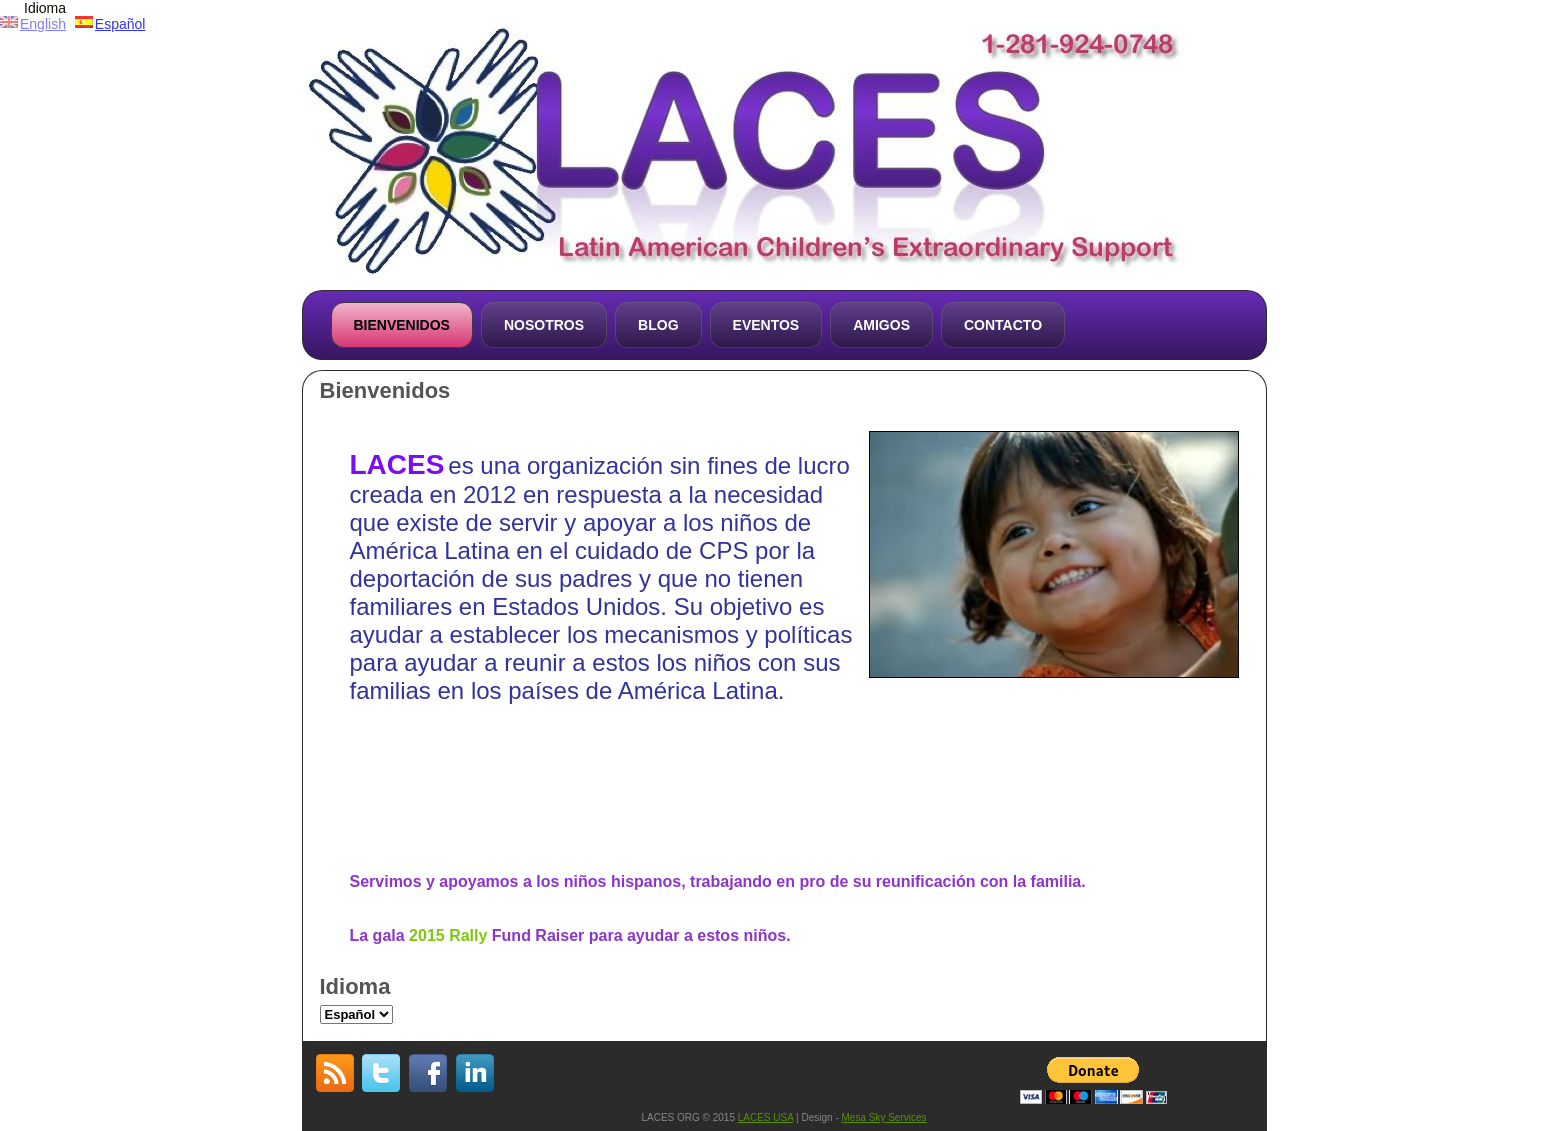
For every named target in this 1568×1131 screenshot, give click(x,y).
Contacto (1003, 325)
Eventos (766, 325)
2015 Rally (448, 935)
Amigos (881, 325)
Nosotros (544, 325)
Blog (658, 325)
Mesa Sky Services (884, 1117)
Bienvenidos (402, 325)
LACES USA (766, 1117)
